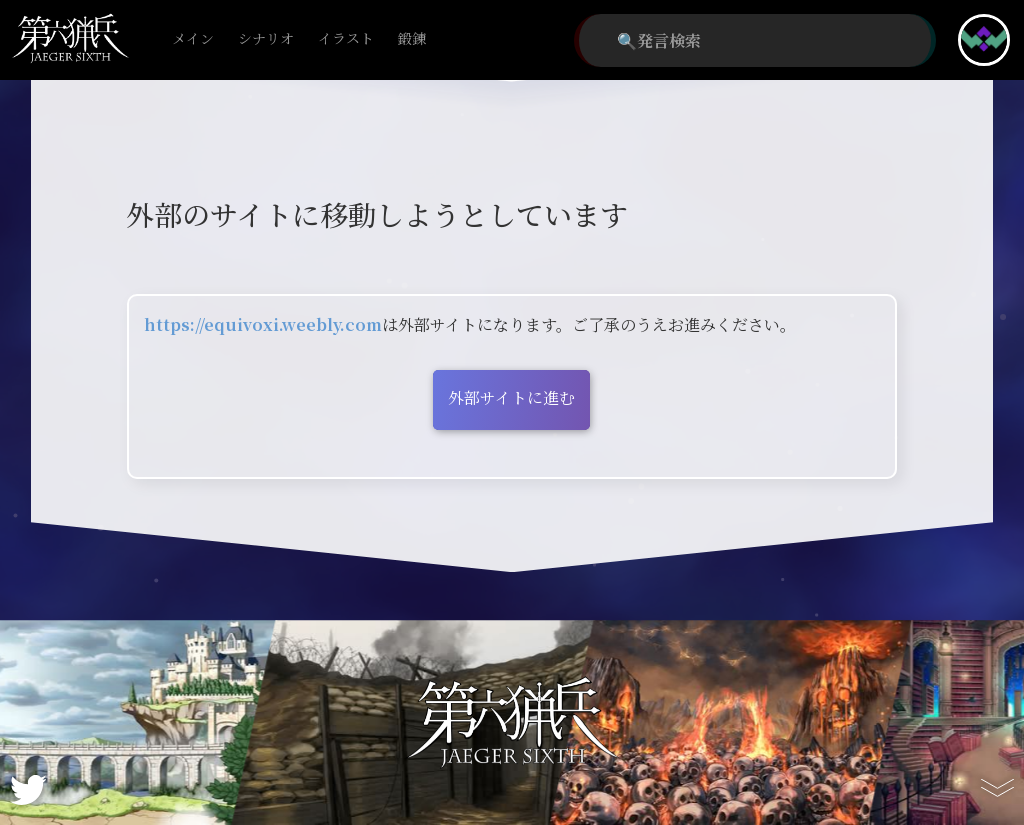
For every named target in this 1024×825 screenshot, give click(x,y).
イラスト (346, 39)
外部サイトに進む (511, 397)
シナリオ (266, 39)
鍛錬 (412, 39)
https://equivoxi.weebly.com (263, 324)
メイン (193, 39)
